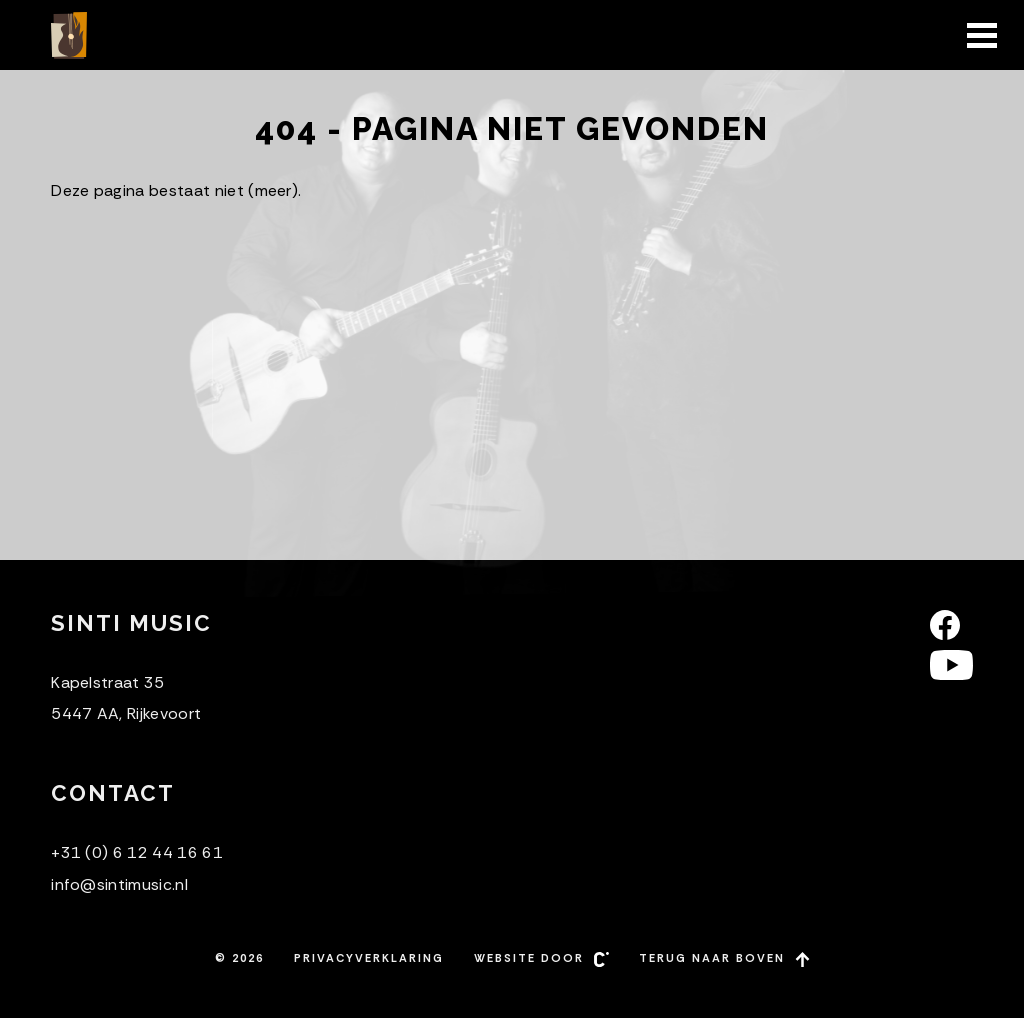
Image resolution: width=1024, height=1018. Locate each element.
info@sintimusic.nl (119, 884)
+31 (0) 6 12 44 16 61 (137, 852)
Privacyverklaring (369, 958)
